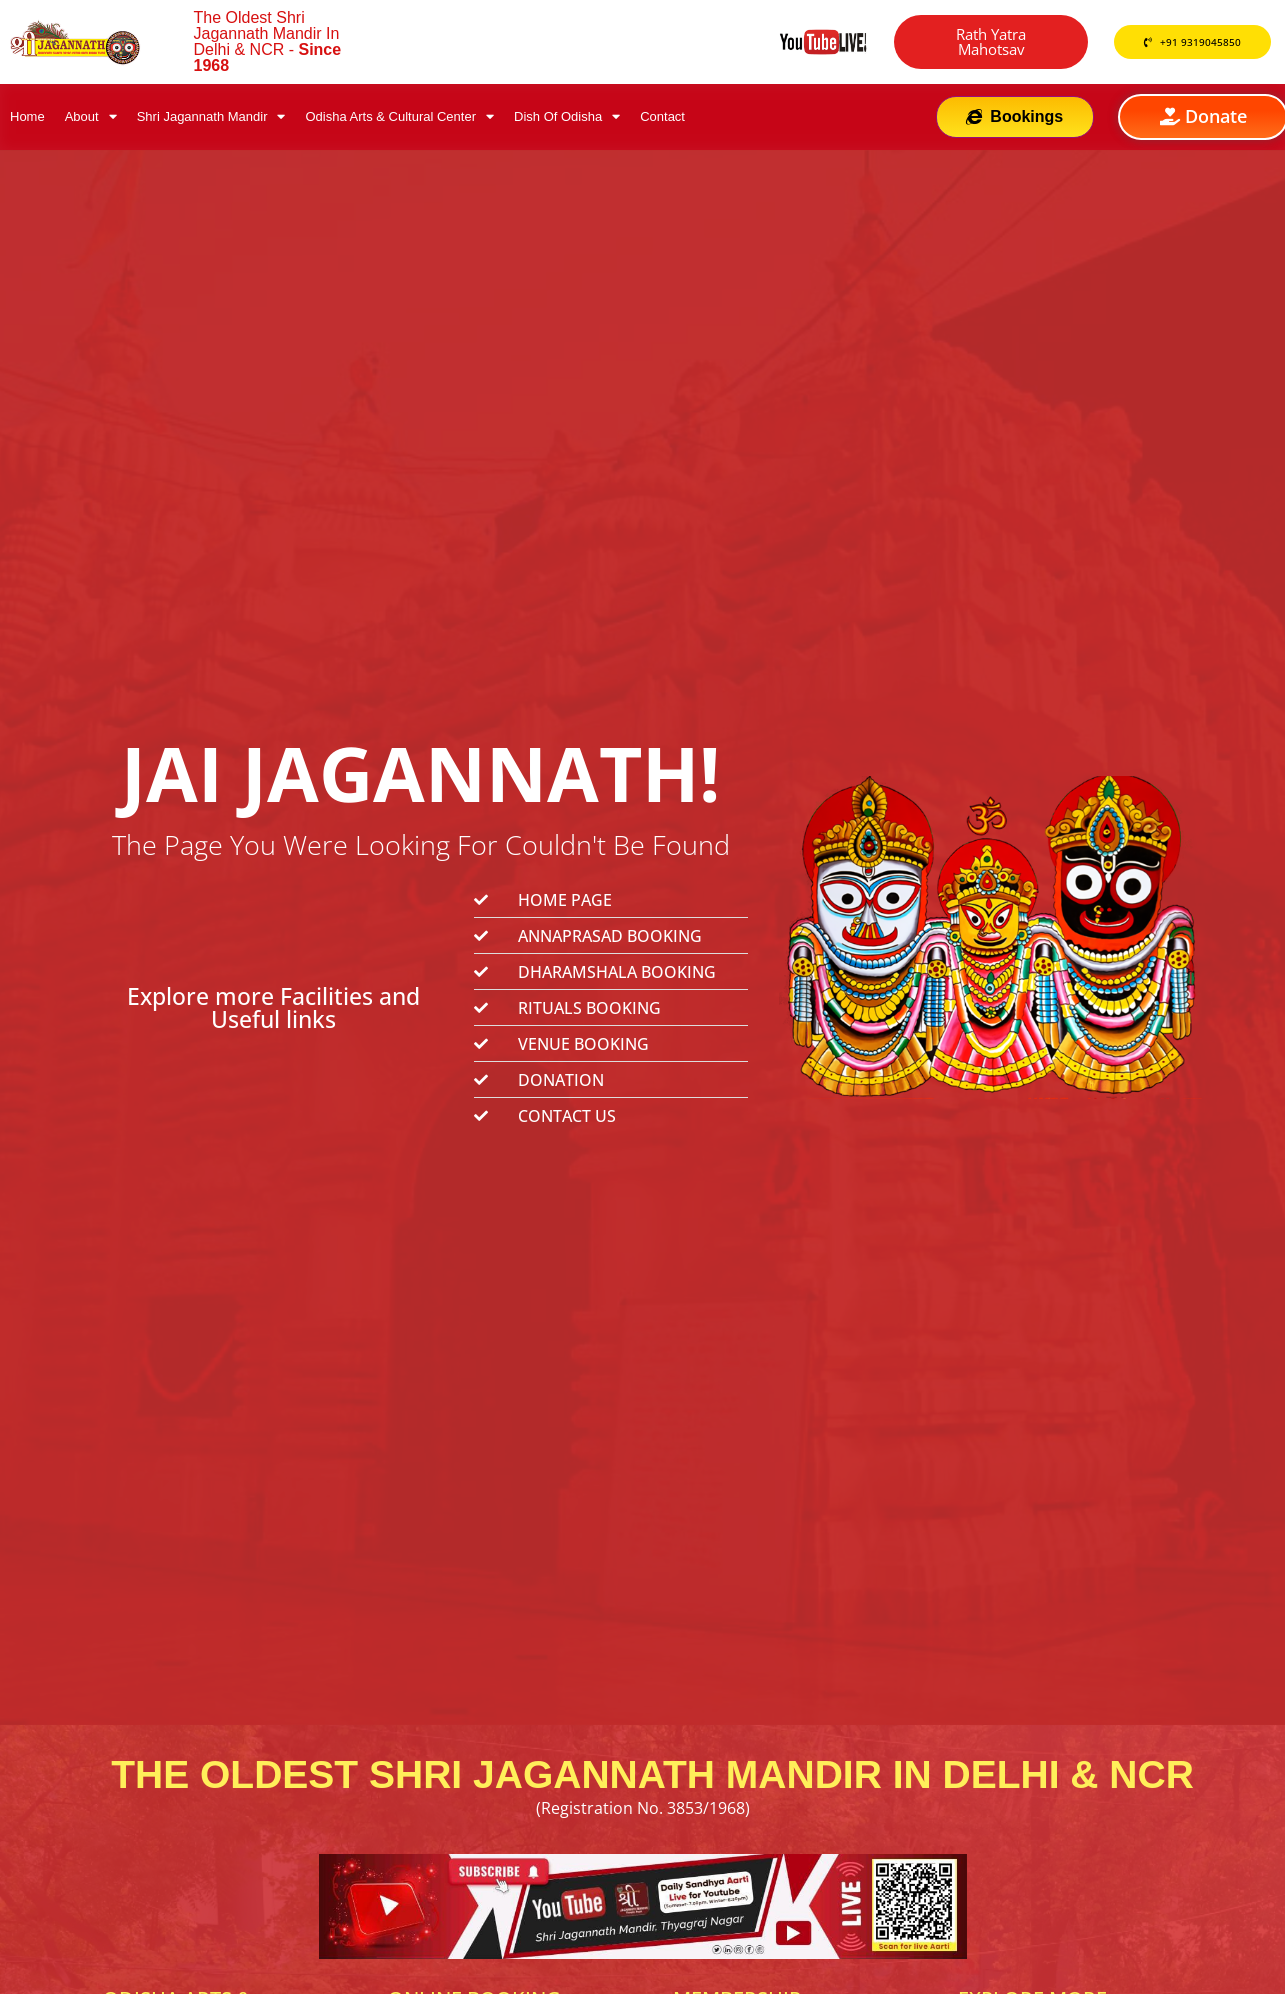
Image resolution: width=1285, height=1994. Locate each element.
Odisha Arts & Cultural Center (399, 117)
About (91, 117)
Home (27, 116)
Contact (662, 116)
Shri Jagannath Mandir (211, 117)
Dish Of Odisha (567, 117)
